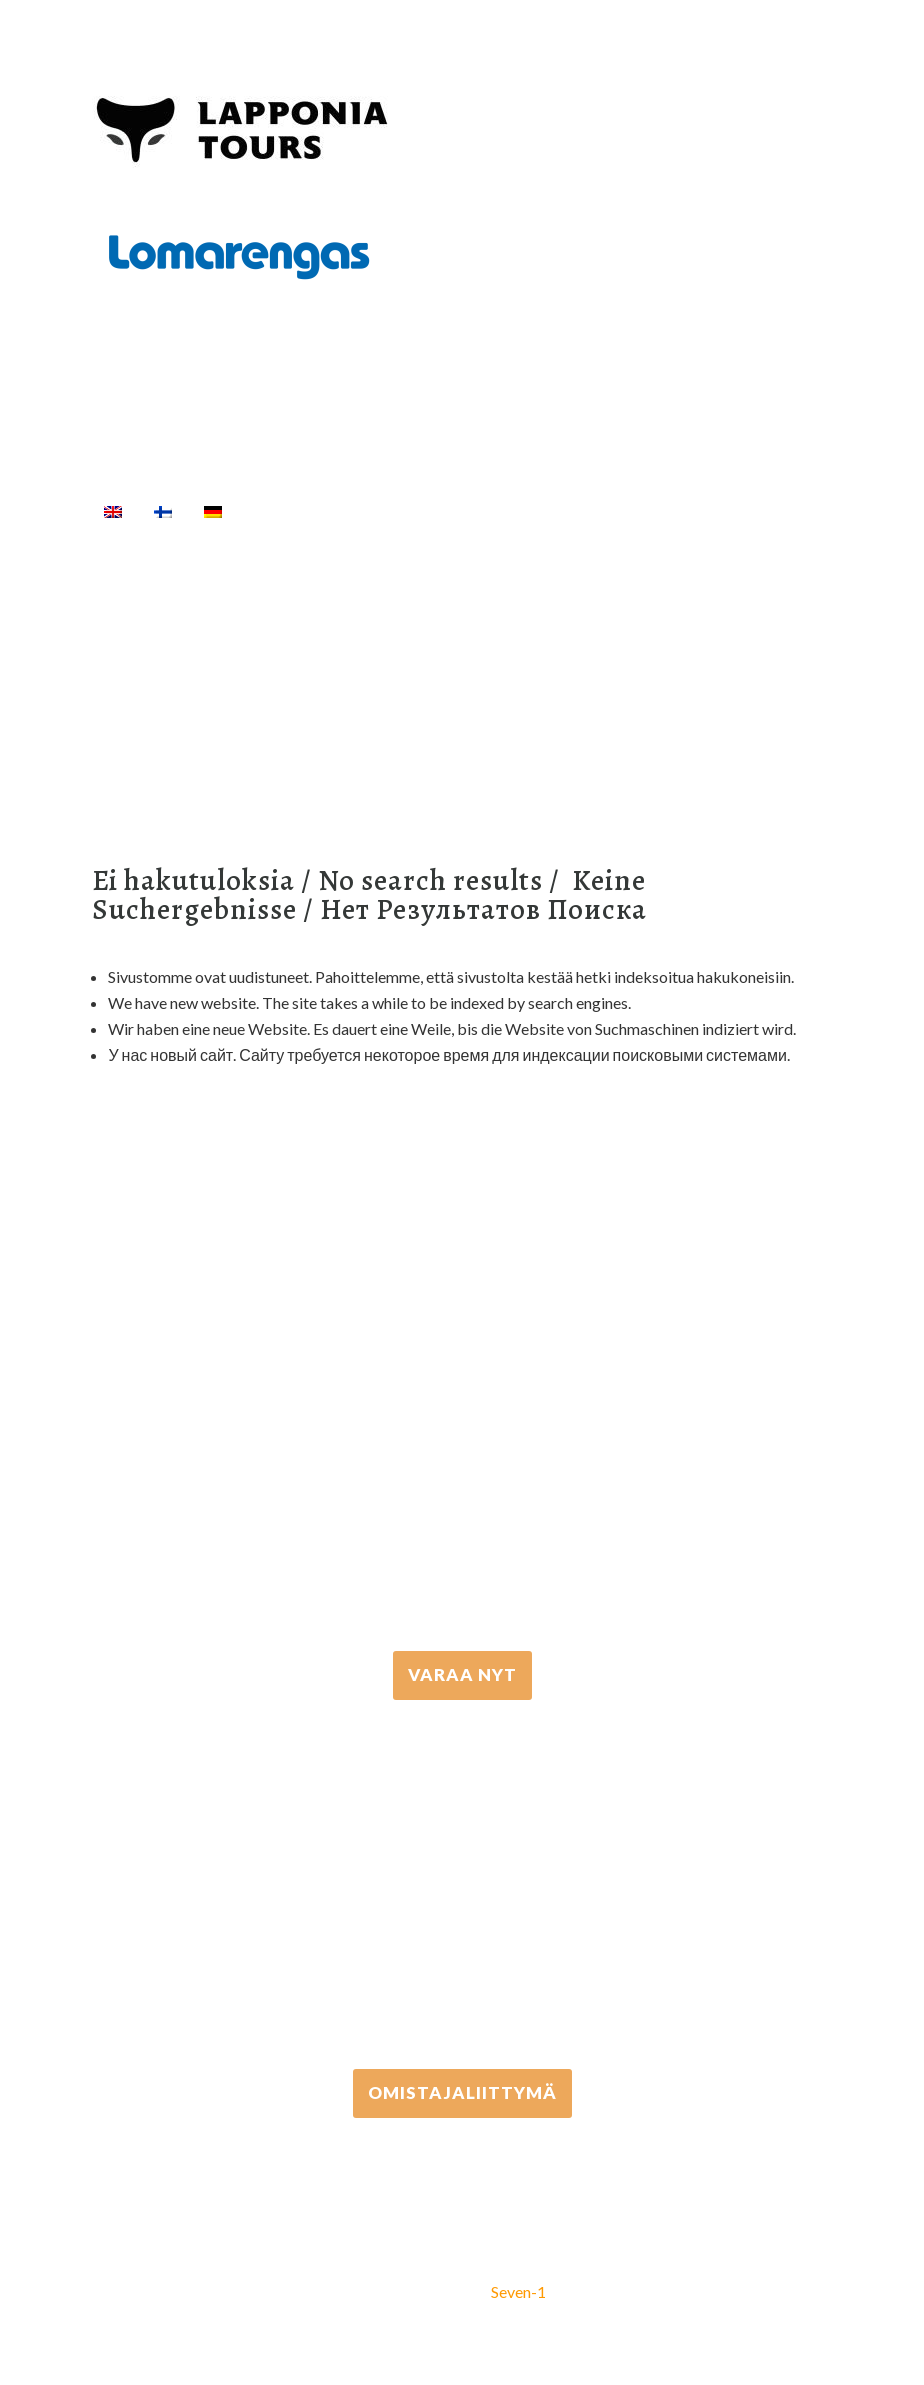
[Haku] (293, 535)
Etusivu (284, 511)
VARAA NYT (462, 1674)
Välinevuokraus (548, 511)
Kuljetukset (684, 511)
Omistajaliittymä (462, 2092)
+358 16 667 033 (462, 1467)
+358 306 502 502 (462, 1884)
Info (230, 535)
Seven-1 (518, 2291)
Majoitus (140, 535)
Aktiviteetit (399, 511)
